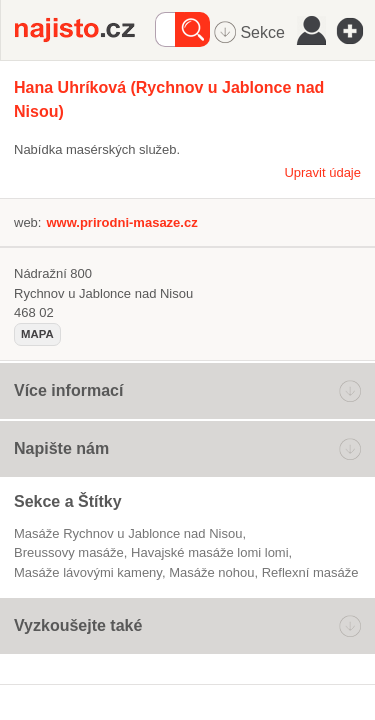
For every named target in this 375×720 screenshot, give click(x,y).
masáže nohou (211, 572)
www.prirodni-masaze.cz (121, 222)
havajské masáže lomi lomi (210, 552)
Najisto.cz (85, 30)
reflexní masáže (310, 572)
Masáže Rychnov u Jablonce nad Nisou (128, 533)
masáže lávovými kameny (88, 572)
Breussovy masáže (69, 552)
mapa (37, 334)
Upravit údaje (322, 172)
